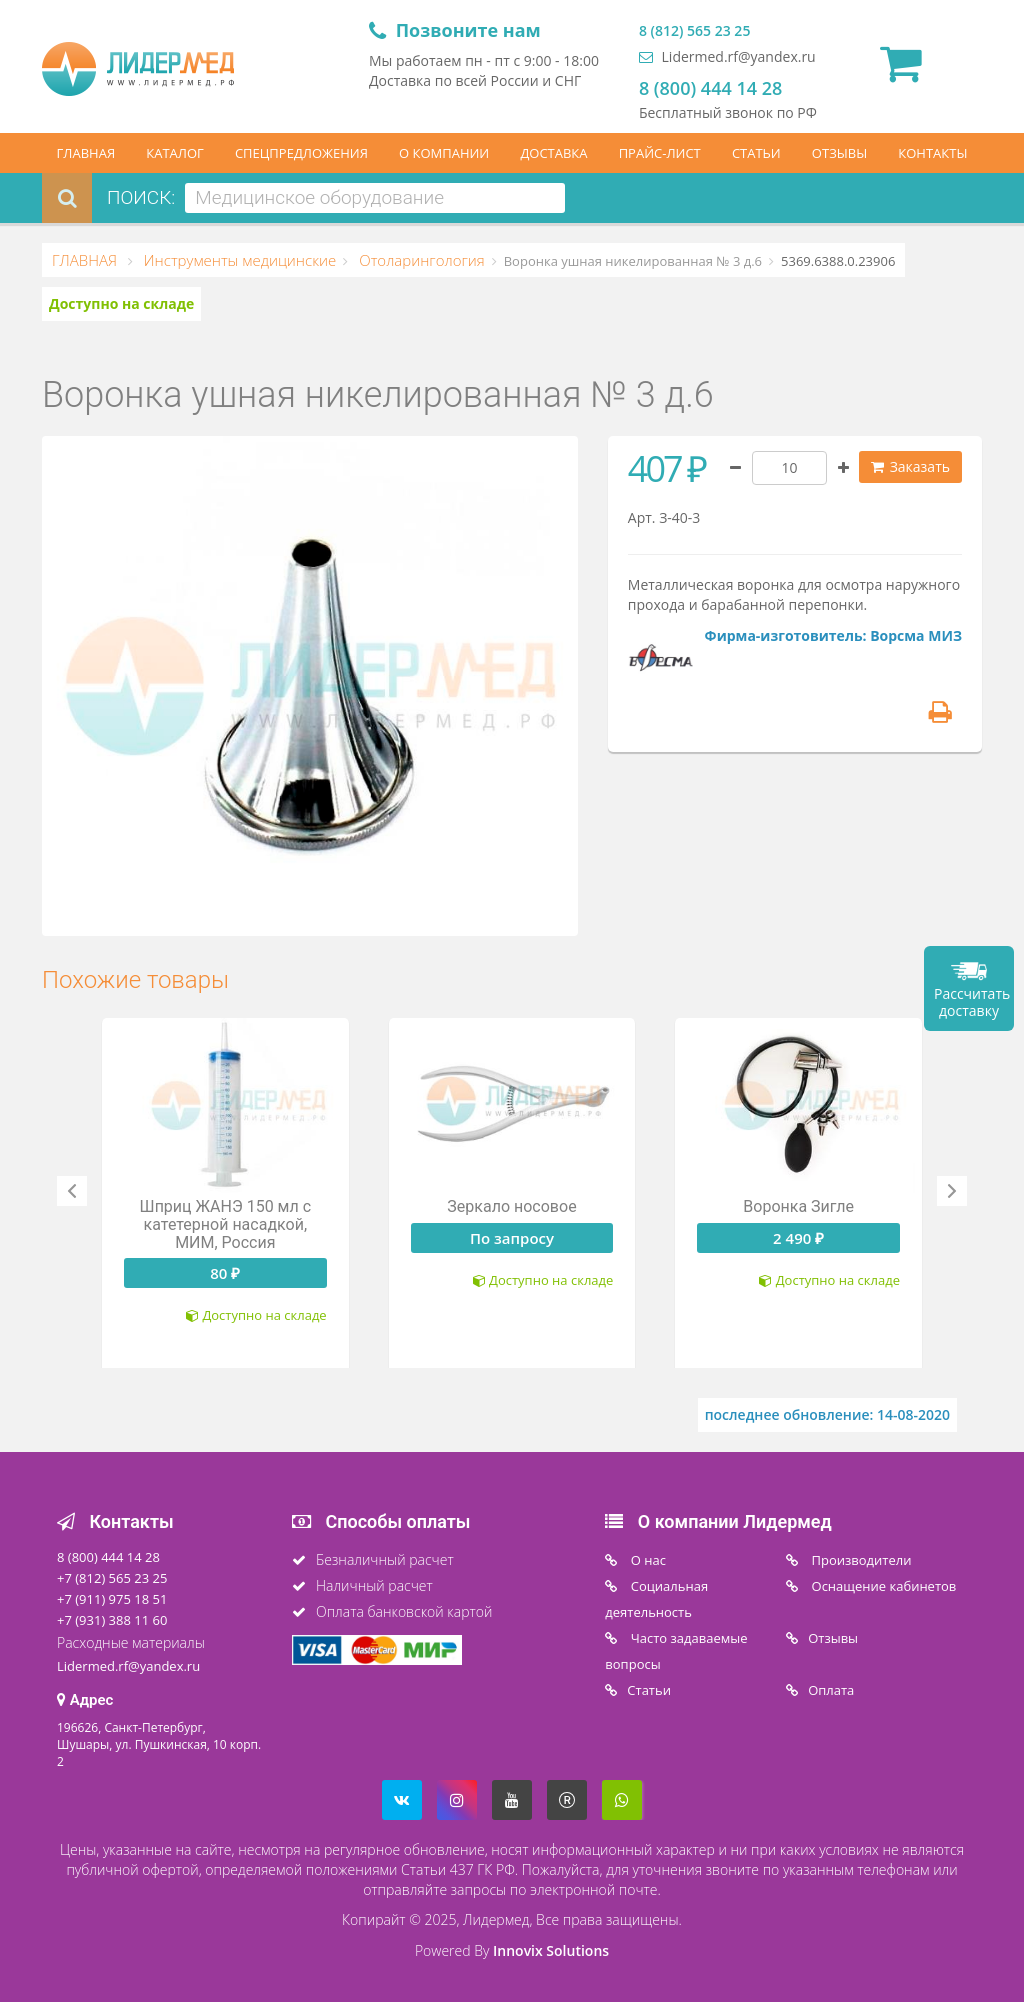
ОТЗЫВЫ (839, 153)
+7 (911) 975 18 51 (112, 1599)
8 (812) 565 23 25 (694, 30)
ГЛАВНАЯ (86, 153)
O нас (646, 1560)
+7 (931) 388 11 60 (112, 1620)
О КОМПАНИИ (444, 153)
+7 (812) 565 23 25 (112, 1578)
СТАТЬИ (756, 153)
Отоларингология (419, 260)
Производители (859, 1560)
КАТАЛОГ (175, 153)
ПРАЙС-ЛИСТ (660, 153)
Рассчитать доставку (972, 1002)
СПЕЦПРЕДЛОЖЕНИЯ (301, 153)
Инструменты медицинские (238, 260)
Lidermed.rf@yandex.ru (727, 56)
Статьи (649, 1690)
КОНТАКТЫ (932, 153)
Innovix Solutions (551, 1950)
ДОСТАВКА (553, 153)
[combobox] (375, 198)
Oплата (831, 1690)
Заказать (910, 466)
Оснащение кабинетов (882, 1586)
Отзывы (833, 1638)
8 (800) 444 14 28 (710, 88)
